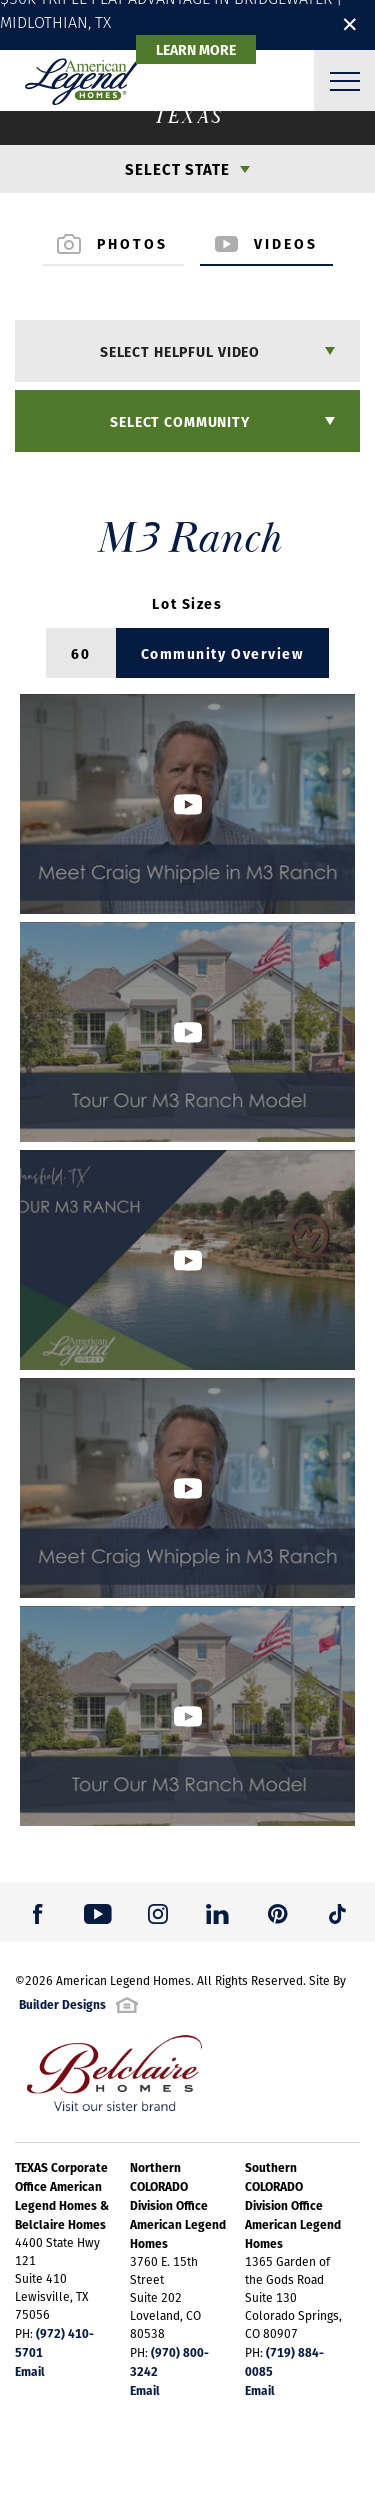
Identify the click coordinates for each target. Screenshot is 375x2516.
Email (30, 2371)
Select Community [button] (180, 421)
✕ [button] (350, 24)
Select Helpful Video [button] (180, 351)
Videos (267, 243)
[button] (187, 804)
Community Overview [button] (222, 653)
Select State (177, 168)
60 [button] (80, 653)
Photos (113, 243)
